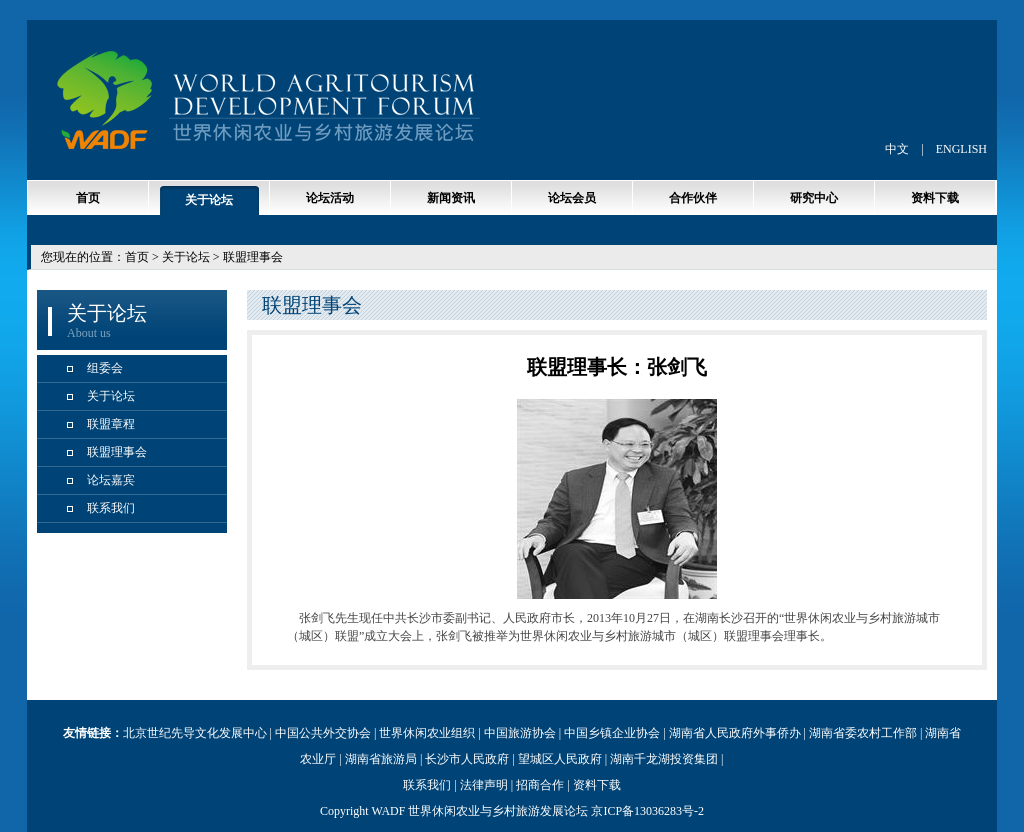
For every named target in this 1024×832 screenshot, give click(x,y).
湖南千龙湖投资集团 (664, 759)
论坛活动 (330, 198)
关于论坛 (209, 200)
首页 (88, 198)
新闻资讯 (451, 198)
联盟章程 (111, 424)
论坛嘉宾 (111, 480)
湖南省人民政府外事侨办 (735, 733)
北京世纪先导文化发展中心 (195, 733)
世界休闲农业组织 (427, 733)
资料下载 (935, 198)
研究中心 (814, 198)
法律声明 (484, 785)
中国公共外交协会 (323, 733)
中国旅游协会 (520, 733)
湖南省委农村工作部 (863, 733)
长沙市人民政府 (467, 759)
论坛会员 (572, 198)
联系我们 (111, 508)
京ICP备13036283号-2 (647, 811)
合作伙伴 (693, 198)
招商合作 (540, 785)
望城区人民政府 (560, 759)
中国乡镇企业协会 (612, 733)
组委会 (105, 368)
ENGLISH (961, 149)
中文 (897, 149)
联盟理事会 (117, 452)
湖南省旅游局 (381, 759)
